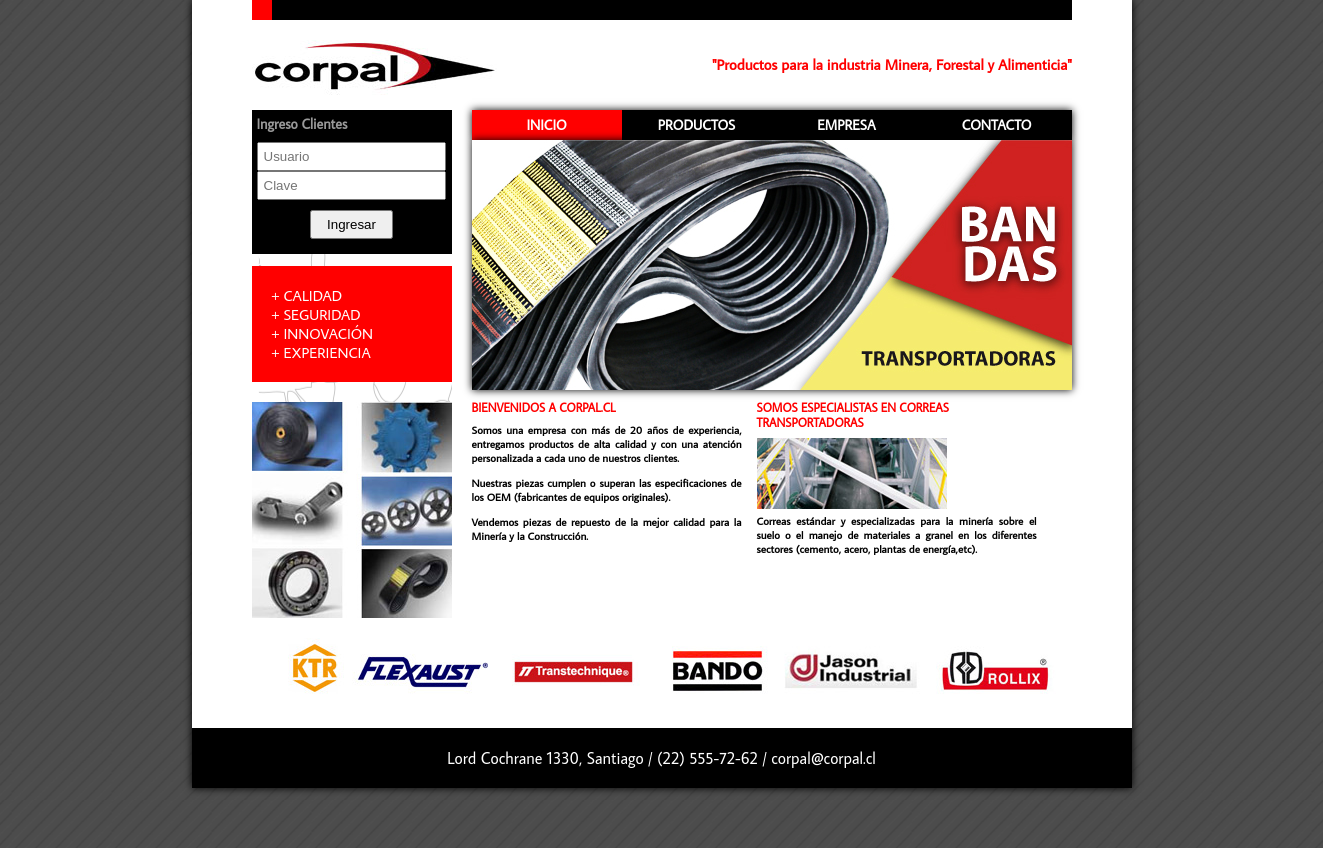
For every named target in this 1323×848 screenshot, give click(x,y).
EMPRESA (846, 125)
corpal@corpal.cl (823, 758)
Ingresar (351, 224)
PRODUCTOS (696, 125)
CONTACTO (997, 125)
